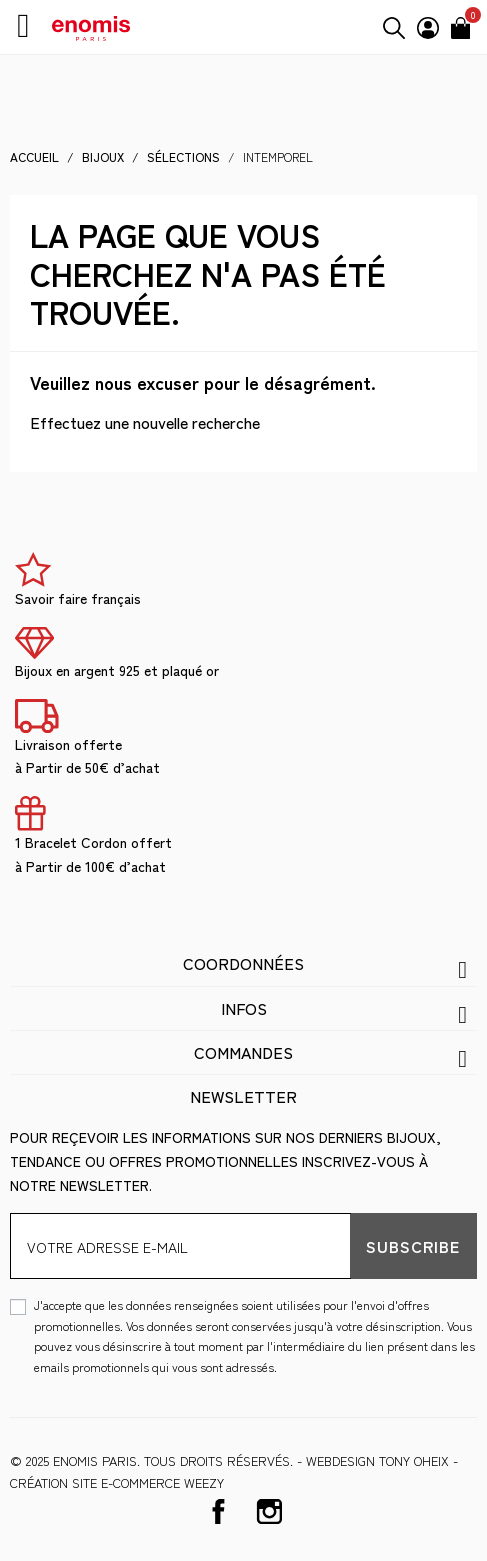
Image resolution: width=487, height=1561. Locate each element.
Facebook (218, 1511)
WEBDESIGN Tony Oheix (377, 1460)
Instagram (269, 1511)
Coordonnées (243, 963)
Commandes (243, 1052)
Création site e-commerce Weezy (117, 1482)
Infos (244, 1008)
